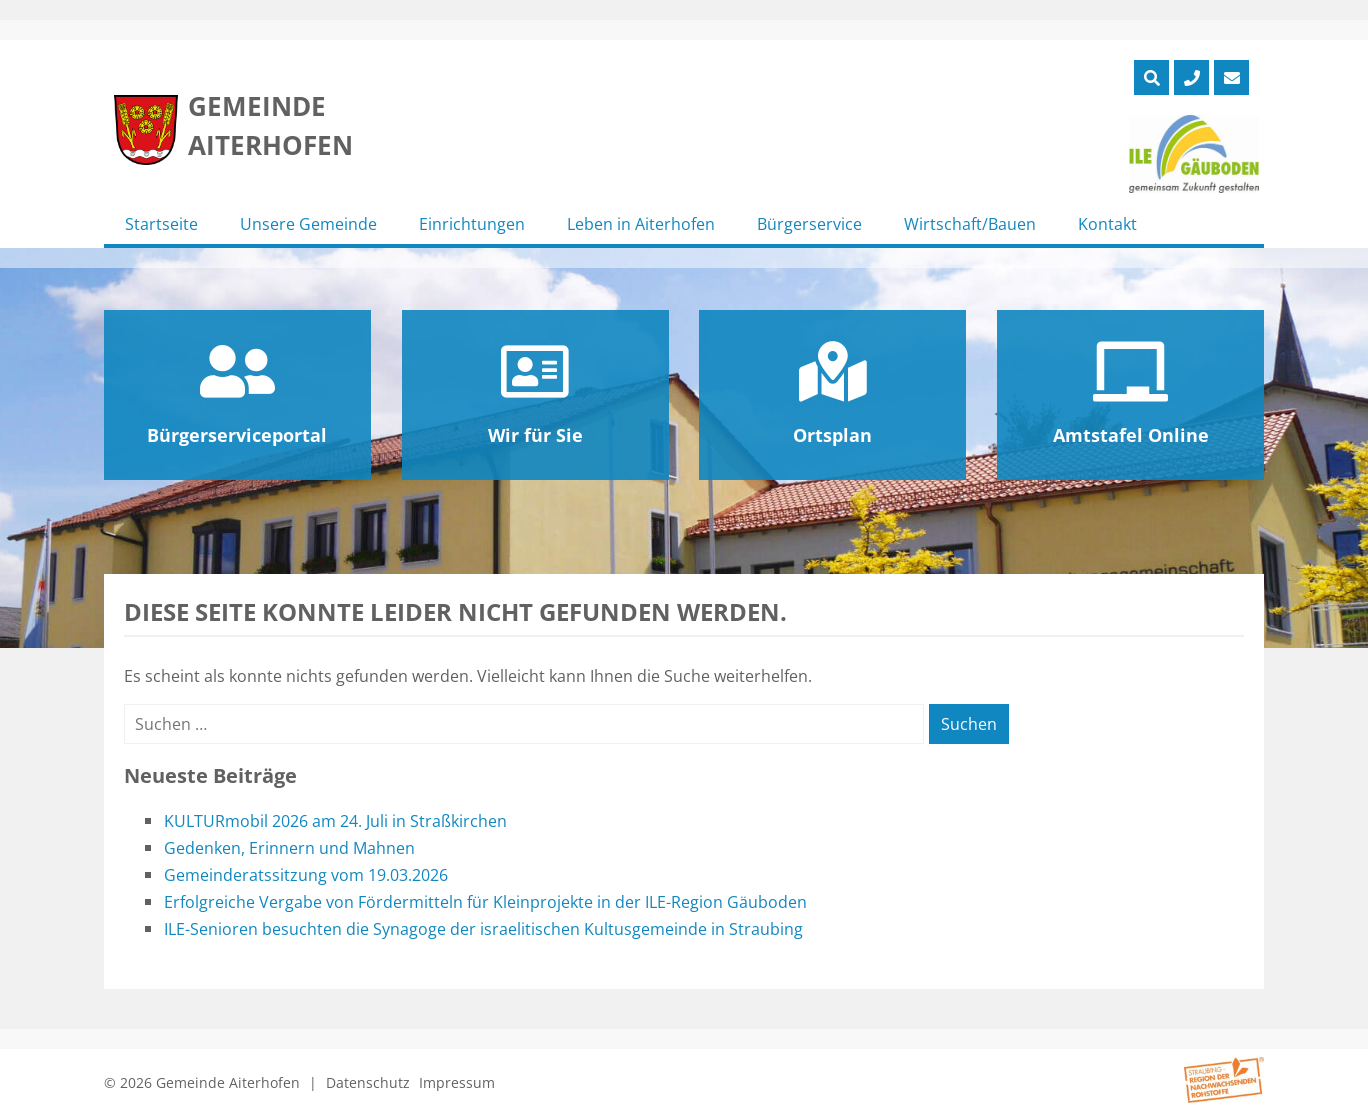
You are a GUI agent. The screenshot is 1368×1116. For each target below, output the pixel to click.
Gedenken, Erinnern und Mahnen (289, 848)
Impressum (457, 1082)
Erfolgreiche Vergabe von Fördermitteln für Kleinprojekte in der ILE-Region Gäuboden (485, 902)
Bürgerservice (809, 224)
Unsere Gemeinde (308, 224)
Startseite (161, 224)
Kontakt (1107, 224)
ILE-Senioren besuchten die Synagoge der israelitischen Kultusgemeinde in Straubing (483, 929)
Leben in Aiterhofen (641, 224)
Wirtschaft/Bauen (970, 224)
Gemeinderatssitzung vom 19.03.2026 (306, 875)
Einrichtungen (472, 224)
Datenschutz (368, 1082)
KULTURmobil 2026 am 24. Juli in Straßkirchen (335, 821)
